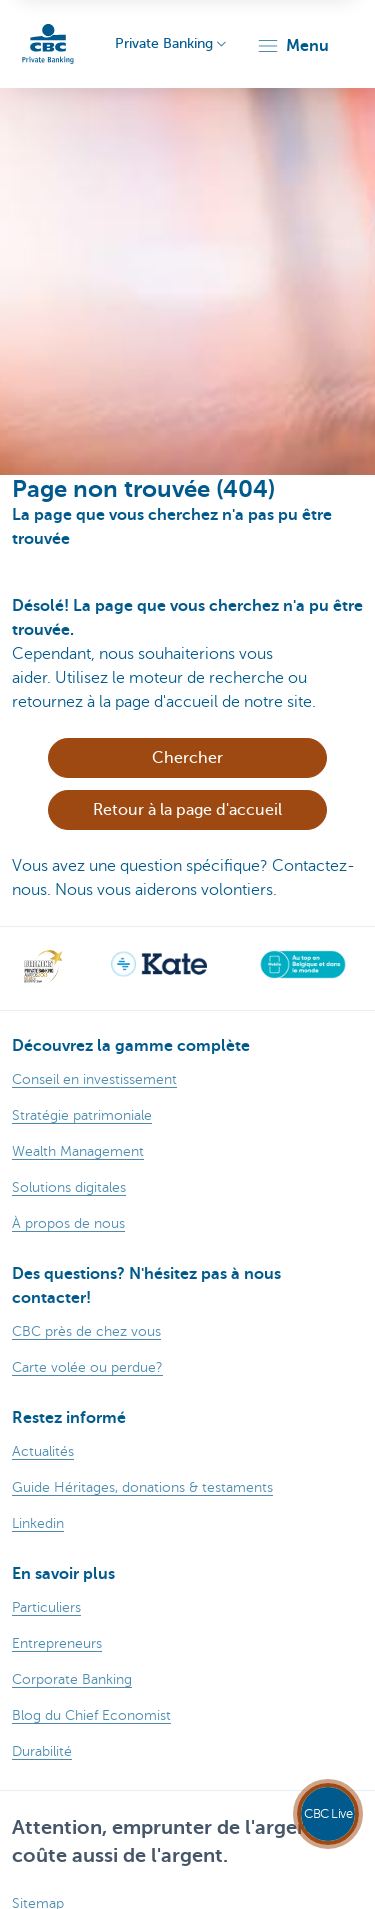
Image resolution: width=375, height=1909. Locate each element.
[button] (292, 46)
